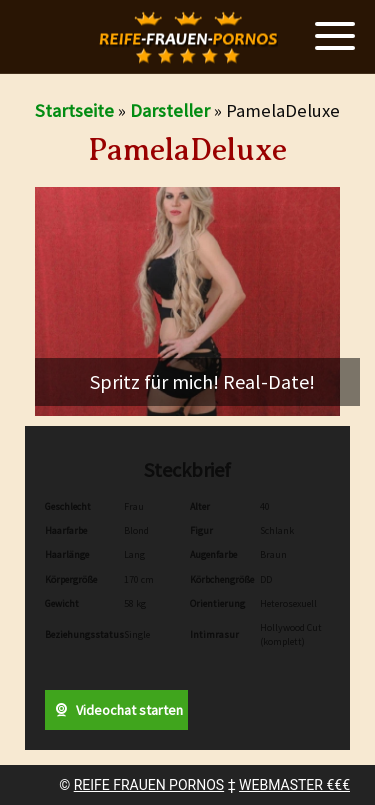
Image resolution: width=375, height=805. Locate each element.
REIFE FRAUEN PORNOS (149, 785)
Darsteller (170, 110)
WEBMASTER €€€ (294, 785)
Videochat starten (116, 710)
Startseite (74, 110)
